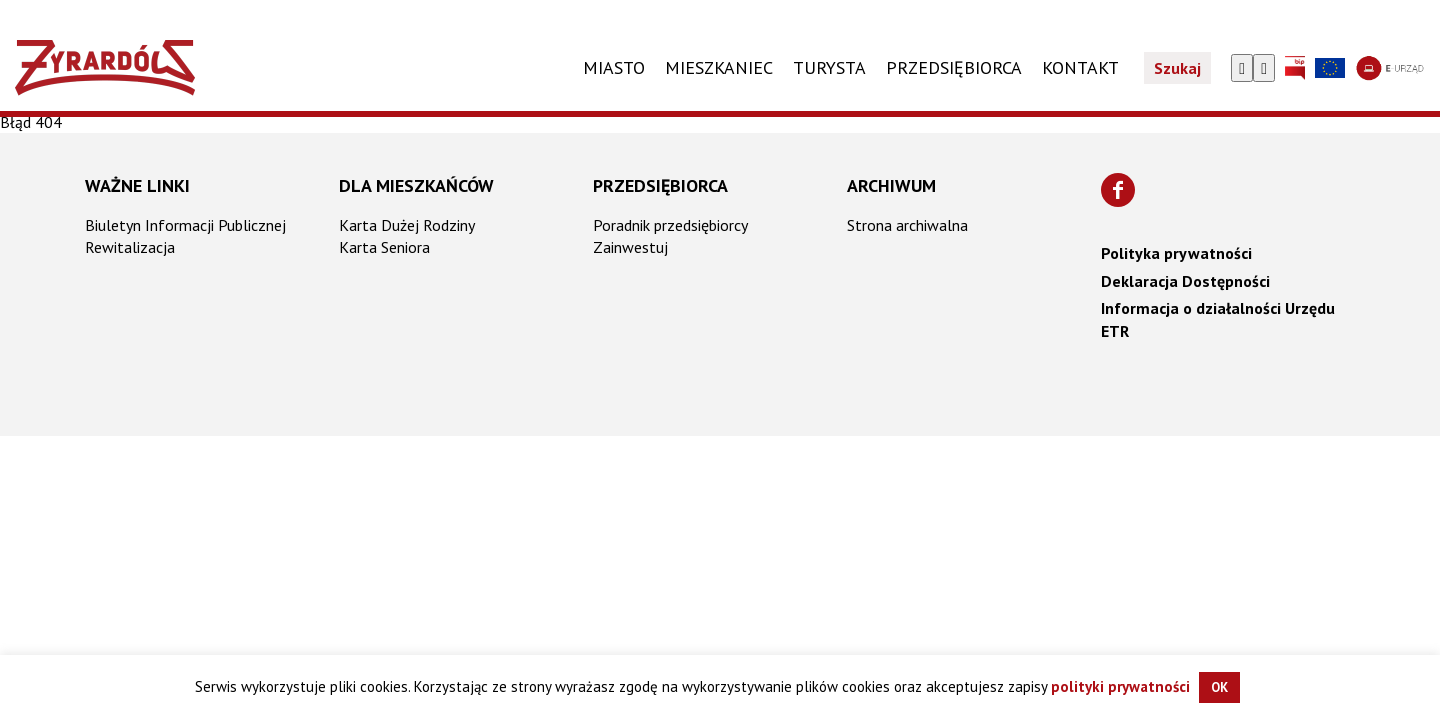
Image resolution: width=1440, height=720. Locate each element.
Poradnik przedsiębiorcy (670, 225)
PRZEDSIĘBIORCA (954, 67)
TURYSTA (829, 67)
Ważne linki (137, 185)
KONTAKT (1080, 67)
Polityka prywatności (1176, 253)
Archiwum (891, 185)
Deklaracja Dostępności (1185, 281)
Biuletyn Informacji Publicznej (185, 225)
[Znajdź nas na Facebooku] (1118, 190)
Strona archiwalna (907, 225)
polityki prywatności (1120, 686)
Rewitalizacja (130, 247)
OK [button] (1219, 687)
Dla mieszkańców (416, 185)
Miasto (614, 67)
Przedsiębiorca (660, 185)
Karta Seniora (384, 247)
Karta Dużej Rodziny (407, 225)
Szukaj (1177, 68)
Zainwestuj (630, 247)
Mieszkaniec (719, 67)
